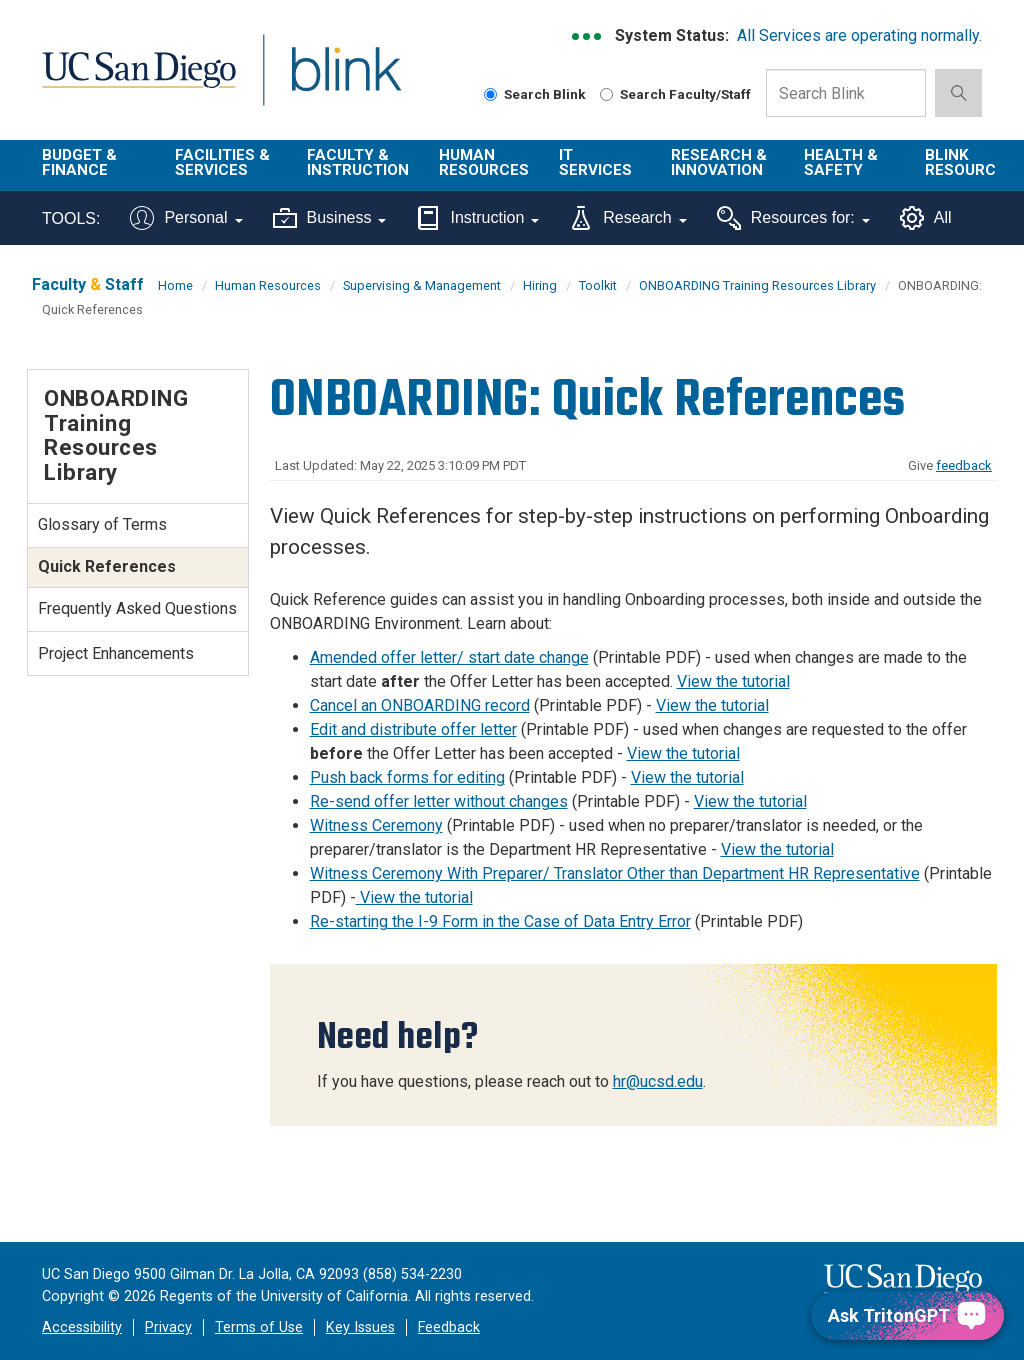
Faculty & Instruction (358, 162)
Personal (186, 218)
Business (330, 218)
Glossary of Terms (102, 524)
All (926, 218)
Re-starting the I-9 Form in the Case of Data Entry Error (500, 921)
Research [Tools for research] (627, 218)
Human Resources (484, 162)
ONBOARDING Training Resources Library (757, 285)
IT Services (595, 162)
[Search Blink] (490, 94)
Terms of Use (259, 1327)
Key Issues (360, 1327)
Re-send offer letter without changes (439, 801)
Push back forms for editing (407, 777)
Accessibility (82, 1327)
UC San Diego (132, 81)
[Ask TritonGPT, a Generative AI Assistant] (907, 1315)
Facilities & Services (222, 162)
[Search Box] (846, 93)
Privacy (168, 1327)
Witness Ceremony (376, 825)
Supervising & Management (422, 285)
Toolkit (598, 285)
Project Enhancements (116, 653)
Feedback (449, 1327)
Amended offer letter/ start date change (449, 657)
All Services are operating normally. (859, 35)
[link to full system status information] (587, 36)
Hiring (540, 285)
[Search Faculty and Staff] (606, 94)
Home (175, 285)
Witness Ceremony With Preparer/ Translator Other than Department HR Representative (615, 873)
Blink (327, 81)
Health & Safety (841, 162)
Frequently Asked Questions (137, 608)
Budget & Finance (79, 162)
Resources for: (793, 218)
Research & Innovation (719, 162)
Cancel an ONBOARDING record (420, 705)
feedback (964, 465)
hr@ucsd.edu (658, 1081)
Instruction (477, 218)
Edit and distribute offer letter (413, 729)
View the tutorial (733, 681)
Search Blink (535, 94)
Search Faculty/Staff (675, 94)
